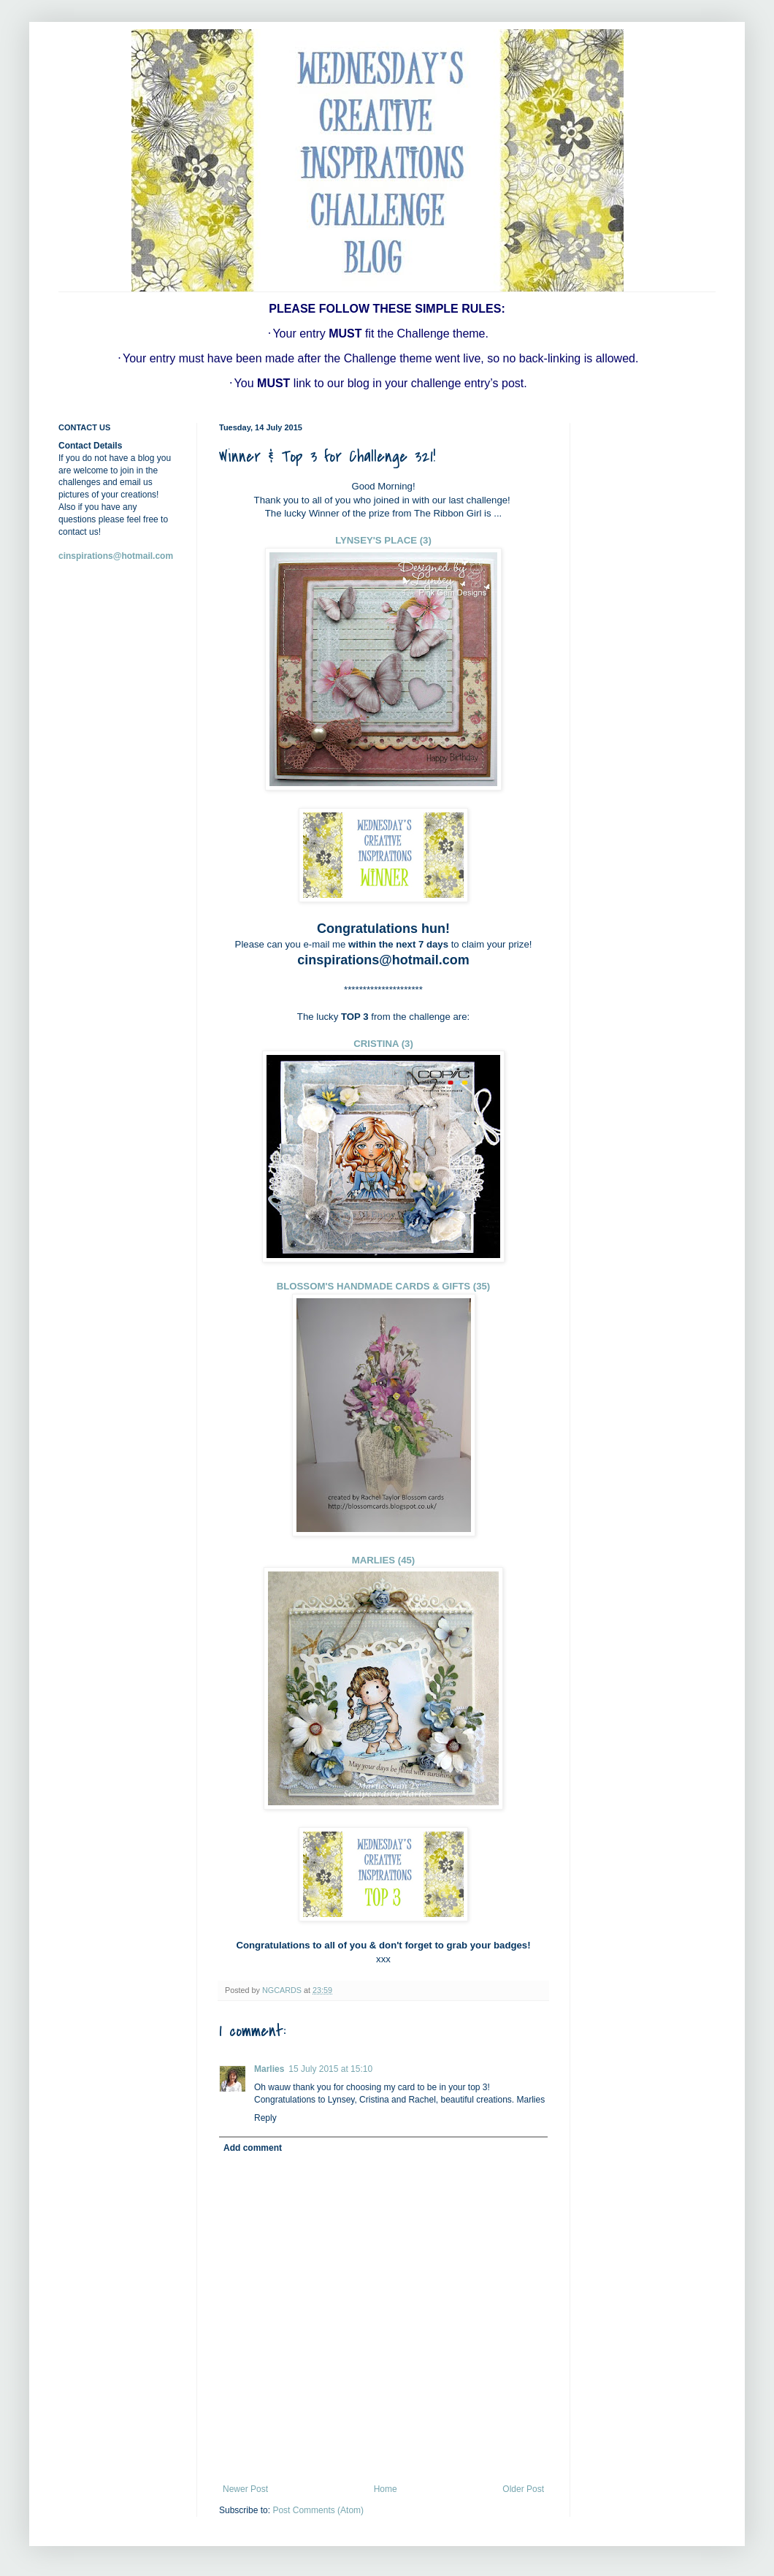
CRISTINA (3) (383, 1043)
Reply (265, 2118)
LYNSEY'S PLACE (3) (383, 540)
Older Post (523, 2489)
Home (385, 2489)
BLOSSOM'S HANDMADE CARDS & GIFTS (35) (384, 1286)
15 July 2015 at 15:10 (330, 2069)
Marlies (269, 2069)
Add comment (252, 2148)
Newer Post (245, 2489)
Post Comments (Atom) (318, 2510)
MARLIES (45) (383, 1560)
